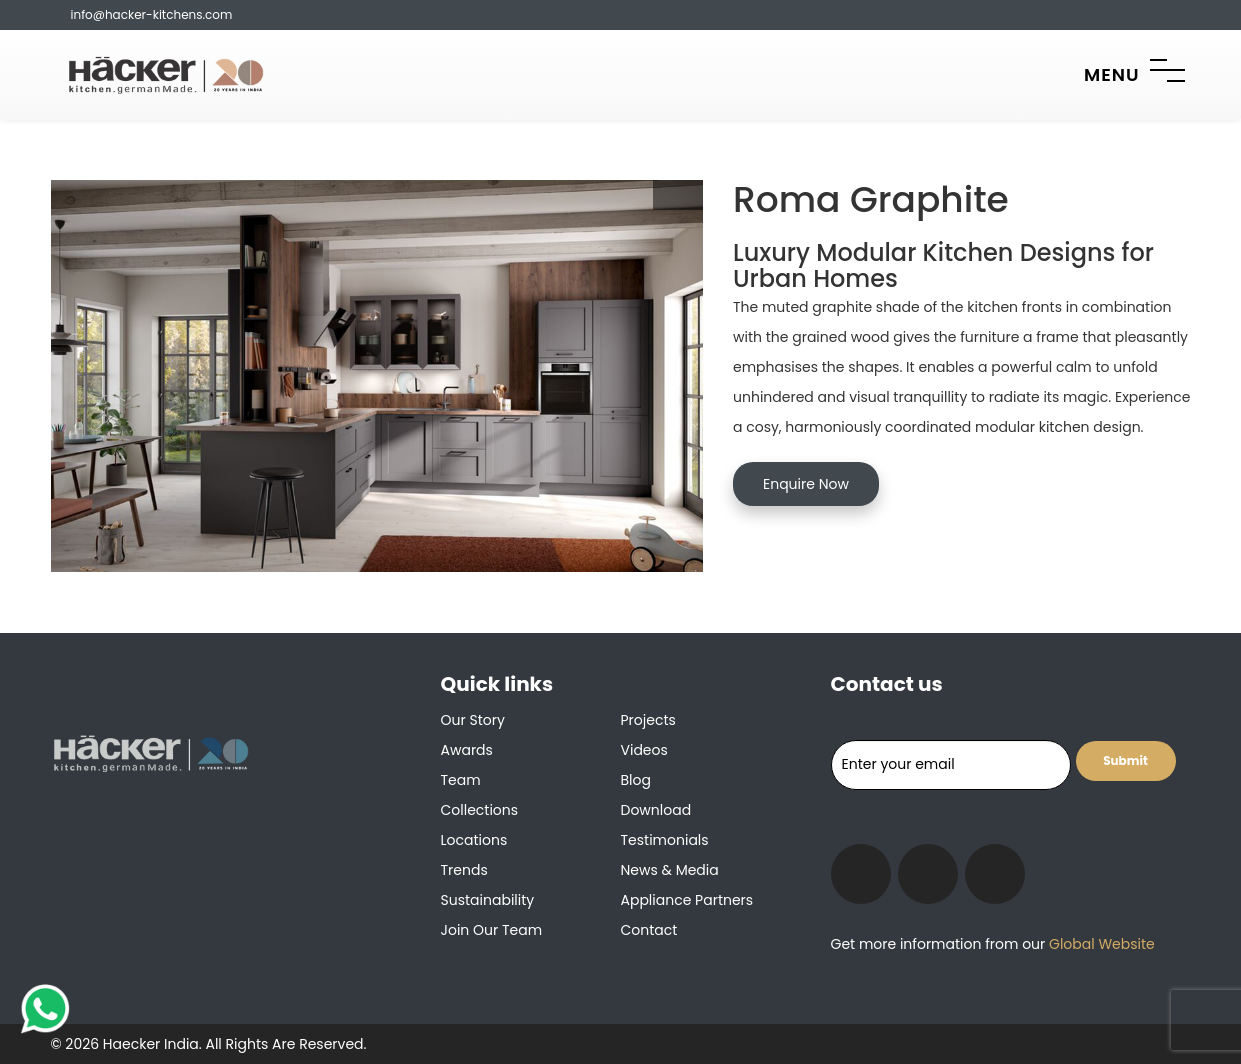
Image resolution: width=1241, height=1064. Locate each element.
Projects (648, 720)
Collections (480, 810)
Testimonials (665, 840)
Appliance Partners (687, 900)
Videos (644, 750)
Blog (636, 780)
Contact (649, 930)
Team (461, 780)
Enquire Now (806, 484)
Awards (467, 750)
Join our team (492, 930)
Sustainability (488, 900)
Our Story (473, 720)
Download (656, 810)
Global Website (1099, 944)
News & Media (670, 870)
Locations (474, 840)
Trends (464, 870)
